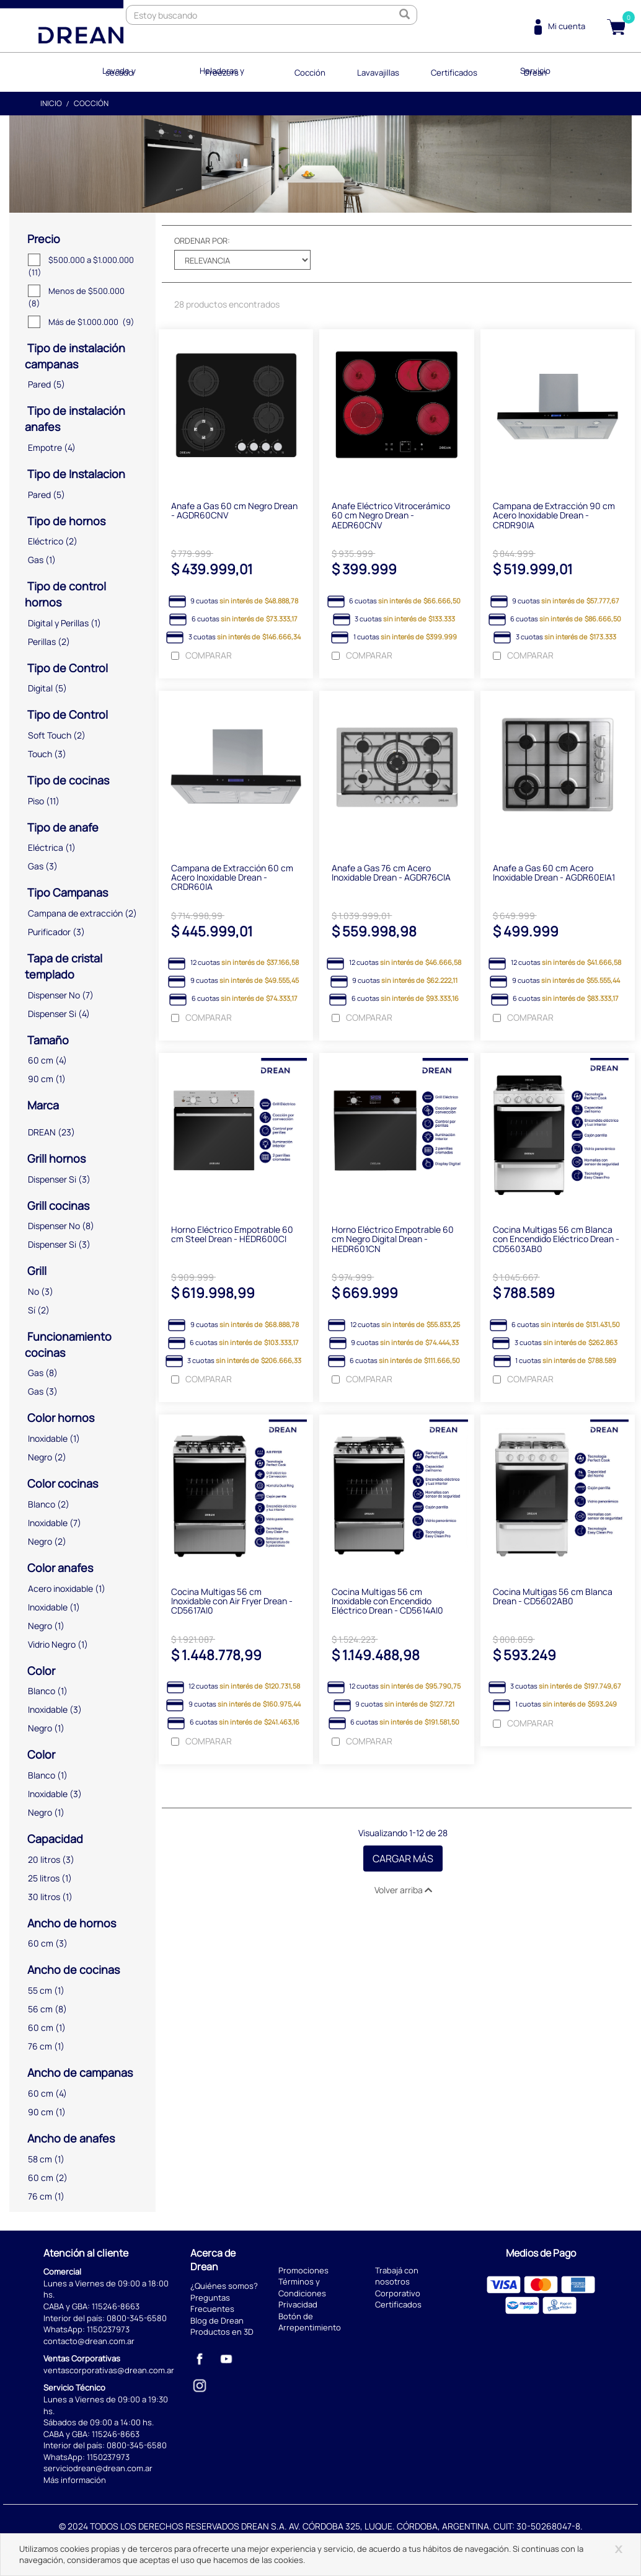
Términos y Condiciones (302, 2286)
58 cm (40, 2157)
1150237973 (108, 2328)
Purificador (49, 930)
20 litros (44, 1857)
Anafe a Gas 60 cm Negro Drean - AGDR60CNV (234, 510)
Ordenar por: (202, 239)
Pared (39, 383)
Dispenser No (54, 993)
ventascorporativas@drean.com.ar (108, 2368)
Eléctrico (45, 540)
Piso (36, 799)
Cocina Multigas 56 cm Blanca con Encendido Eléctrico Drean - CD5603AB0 (556, 1241)
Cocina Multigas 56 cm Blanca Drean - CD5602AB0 (552, 1599)
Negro (40, 1456)
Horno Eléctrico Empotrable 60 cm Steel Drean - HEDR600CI (232, 1236)
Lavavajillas (376, 71)
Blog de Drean (217, 2319)
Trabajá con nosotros (396, 2274)
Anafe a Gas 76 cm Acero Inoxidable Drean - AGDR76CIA (391, 873)
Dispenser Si (52, 1012)
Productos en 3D (222, 2330)
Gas (35, 558)
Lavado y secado (128, 71)
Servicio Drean (526, 71)
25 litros (44, 1876)
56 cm (40, 2008)
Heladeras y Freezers (228, 71)
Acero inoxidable (60, 1586)
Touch (40, 752)
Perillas (42, 640)
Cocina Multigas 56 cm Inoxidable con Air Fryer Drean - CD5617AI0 (232, 1604)
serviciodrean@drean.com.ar (98, 2466)
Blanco (41, 1503)
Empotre (45, 446)
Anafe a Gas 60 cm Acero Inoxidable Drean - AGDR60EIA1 (554, 873)
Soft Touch (49, 734)
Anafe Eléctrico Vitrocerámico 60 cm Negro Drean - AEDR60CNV (391, 515)
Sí (31, 1309)
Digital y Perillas (58, 621)
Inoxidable (48, 1437)
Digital (40, 687)
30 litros (44, 1895)
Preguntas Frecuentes (212, 2301)
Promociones (303, 2268)
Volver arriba (403, 1894)
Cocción (311, 71)
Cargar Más (403, 1863)
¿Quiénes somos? (224, 2284)
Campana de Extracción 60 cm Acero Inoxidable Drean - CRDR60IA (232, 878)
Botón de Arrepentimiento (309, 2320)
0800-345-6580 (137, 2316)
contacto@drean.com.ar (89, 2339)
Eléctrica (45, 846)
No (33, 1290)
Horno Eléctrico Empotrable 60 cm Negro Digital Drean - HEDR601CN (393, 1241)
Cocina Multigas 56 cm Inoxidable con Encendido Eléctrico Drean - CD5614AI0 (387, 1604)
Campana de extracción (75, 912)
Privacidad (297, 2303)
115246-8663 (115, 2305)
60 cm (40, 1059)
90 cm (40, 1077)
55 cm (40, 1989)
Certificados (448, 71)
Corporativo (397, 2291)
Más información (74, 2478)
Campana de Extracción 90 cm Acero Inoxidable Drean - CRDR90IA (554, 515)
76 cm (40, 2045)
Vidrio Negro (52, 1642)
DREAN (42, 1131)
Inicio (51, 102)
